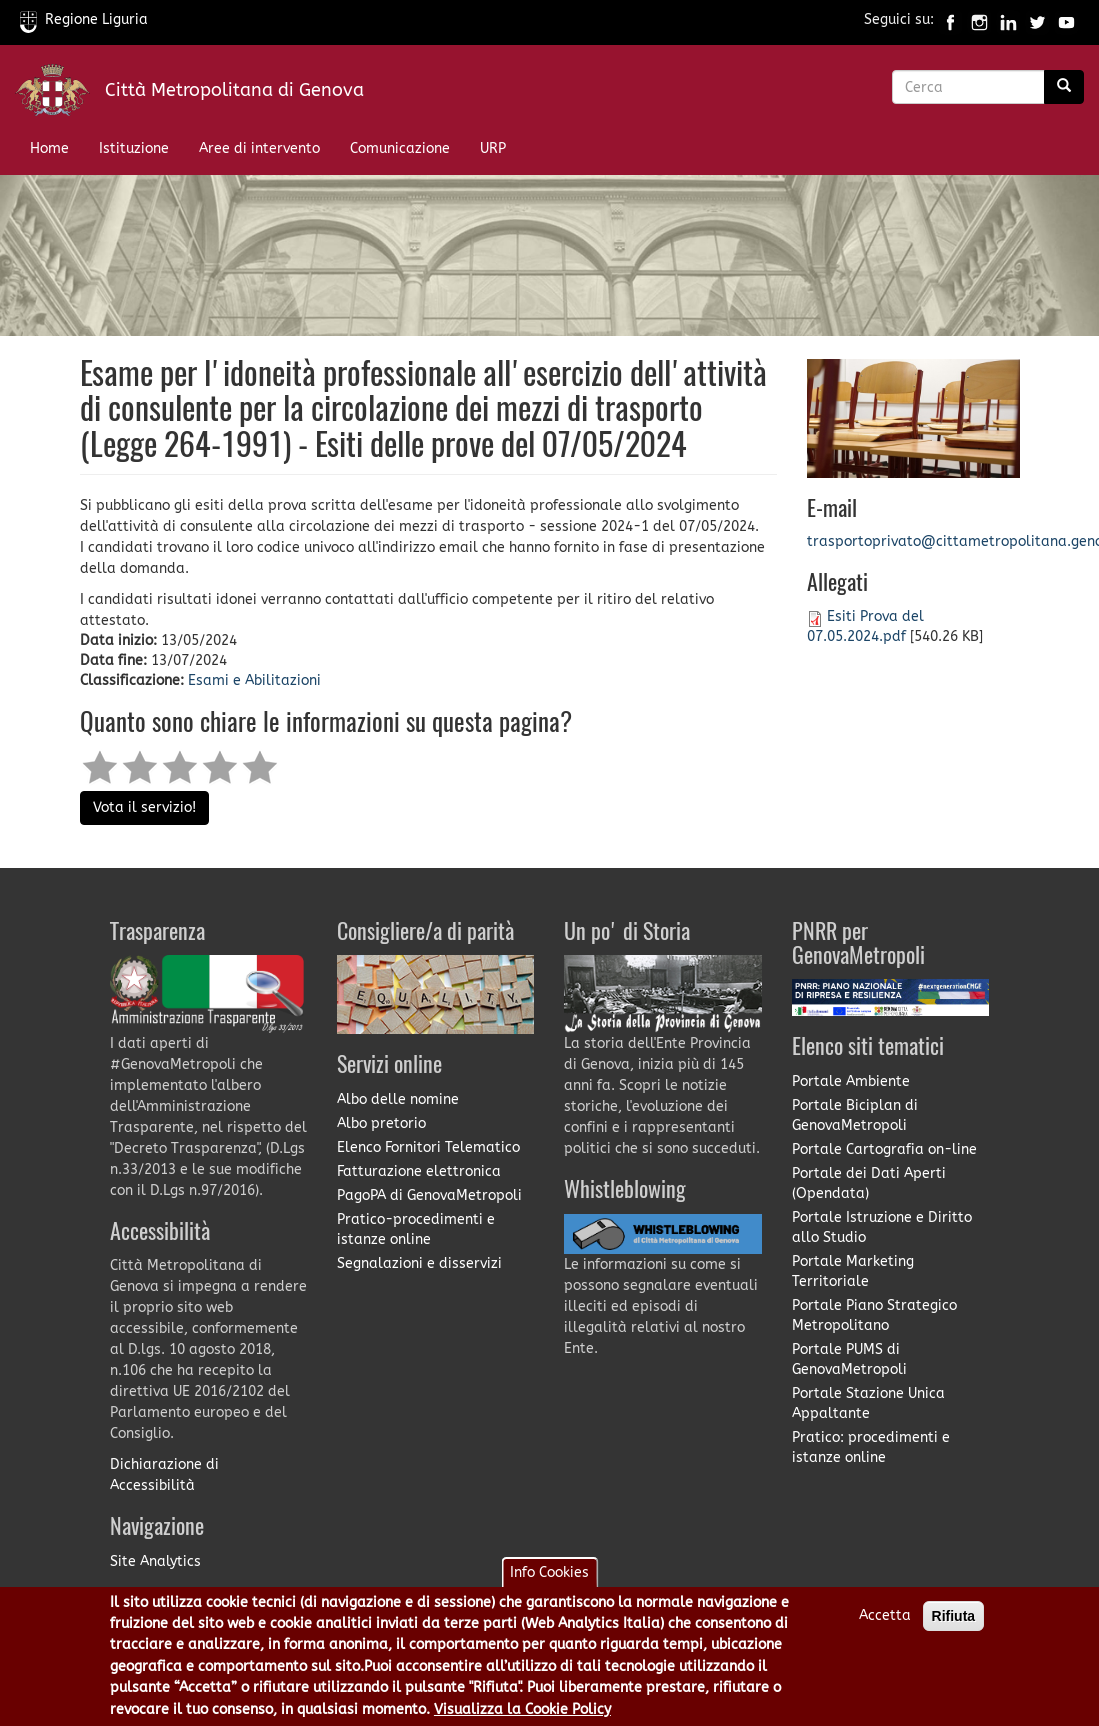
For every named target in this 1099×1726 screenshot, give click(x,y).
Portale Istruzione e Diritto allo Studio (882, 1227)
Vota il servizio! (144, 807)
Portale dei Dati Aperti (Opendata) (869, 1183)
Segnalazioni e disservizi (419, 1263)
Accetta (885, 1624)
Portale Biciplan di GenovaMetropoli (855, 1115)
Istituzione (134, 148)
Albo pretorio (381, 1123)
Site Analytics (155, 1561)
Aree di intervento (259, 148)
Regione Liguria (84, 19)
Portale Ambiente (851, 1081)
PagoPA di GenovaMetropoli (429, 1195)
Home (49, 148)
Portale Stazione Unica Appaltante (868, 1403)
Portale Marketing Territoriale (853, 1271)
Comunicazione (400, 148)
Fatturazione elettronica (419, 1171)
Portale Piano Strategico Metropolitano (874, 1315)
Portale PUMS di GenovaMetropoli (849, 1359)
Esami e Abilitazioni (254, 680)
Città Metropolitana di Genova (234, 90)
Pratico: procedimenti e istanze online (871, 1447)
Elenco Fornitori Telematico (428, 1147)
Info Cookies (549, 1581)
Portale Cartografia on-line (884, 1149)
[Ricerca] (1064, 87)
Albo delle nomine (398, 1099)
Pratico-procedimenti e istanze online (416, 1229)
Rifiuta (954, 1625)
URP (493, 148)
